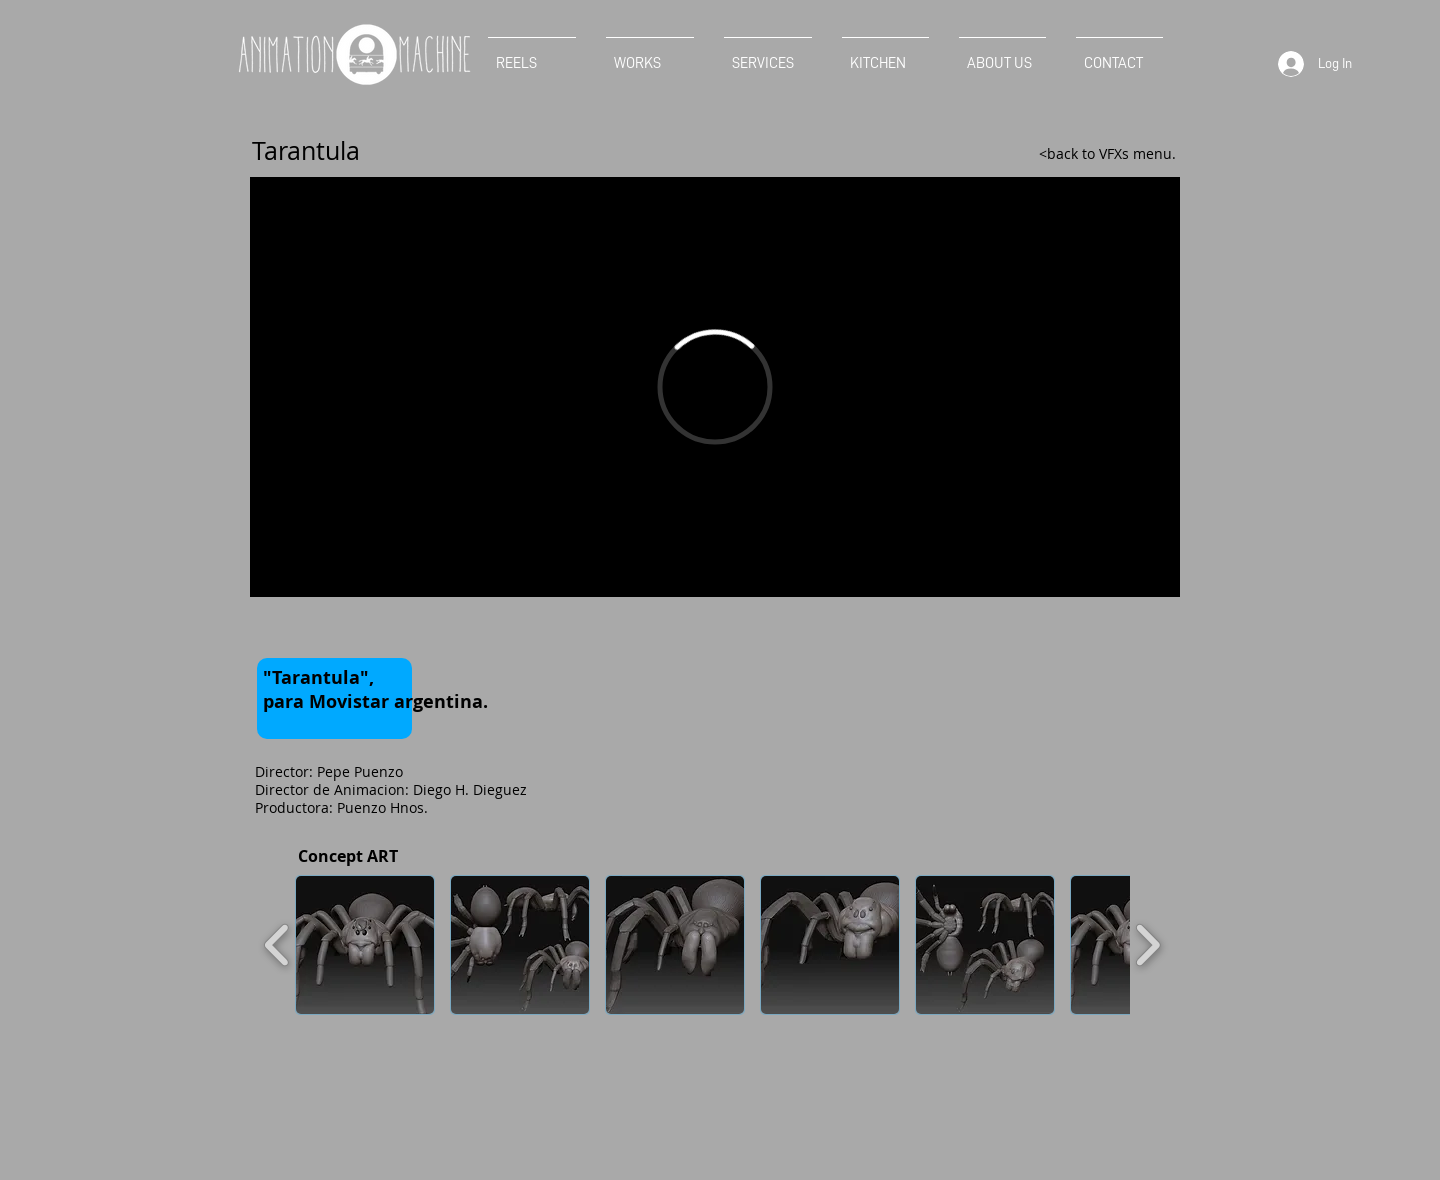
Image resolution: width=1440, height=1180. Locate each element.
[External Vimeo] (715, 387)
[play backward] (277, 945)
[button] (365, 945)
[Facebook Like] (298, 629)
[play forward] (1147, 945)
